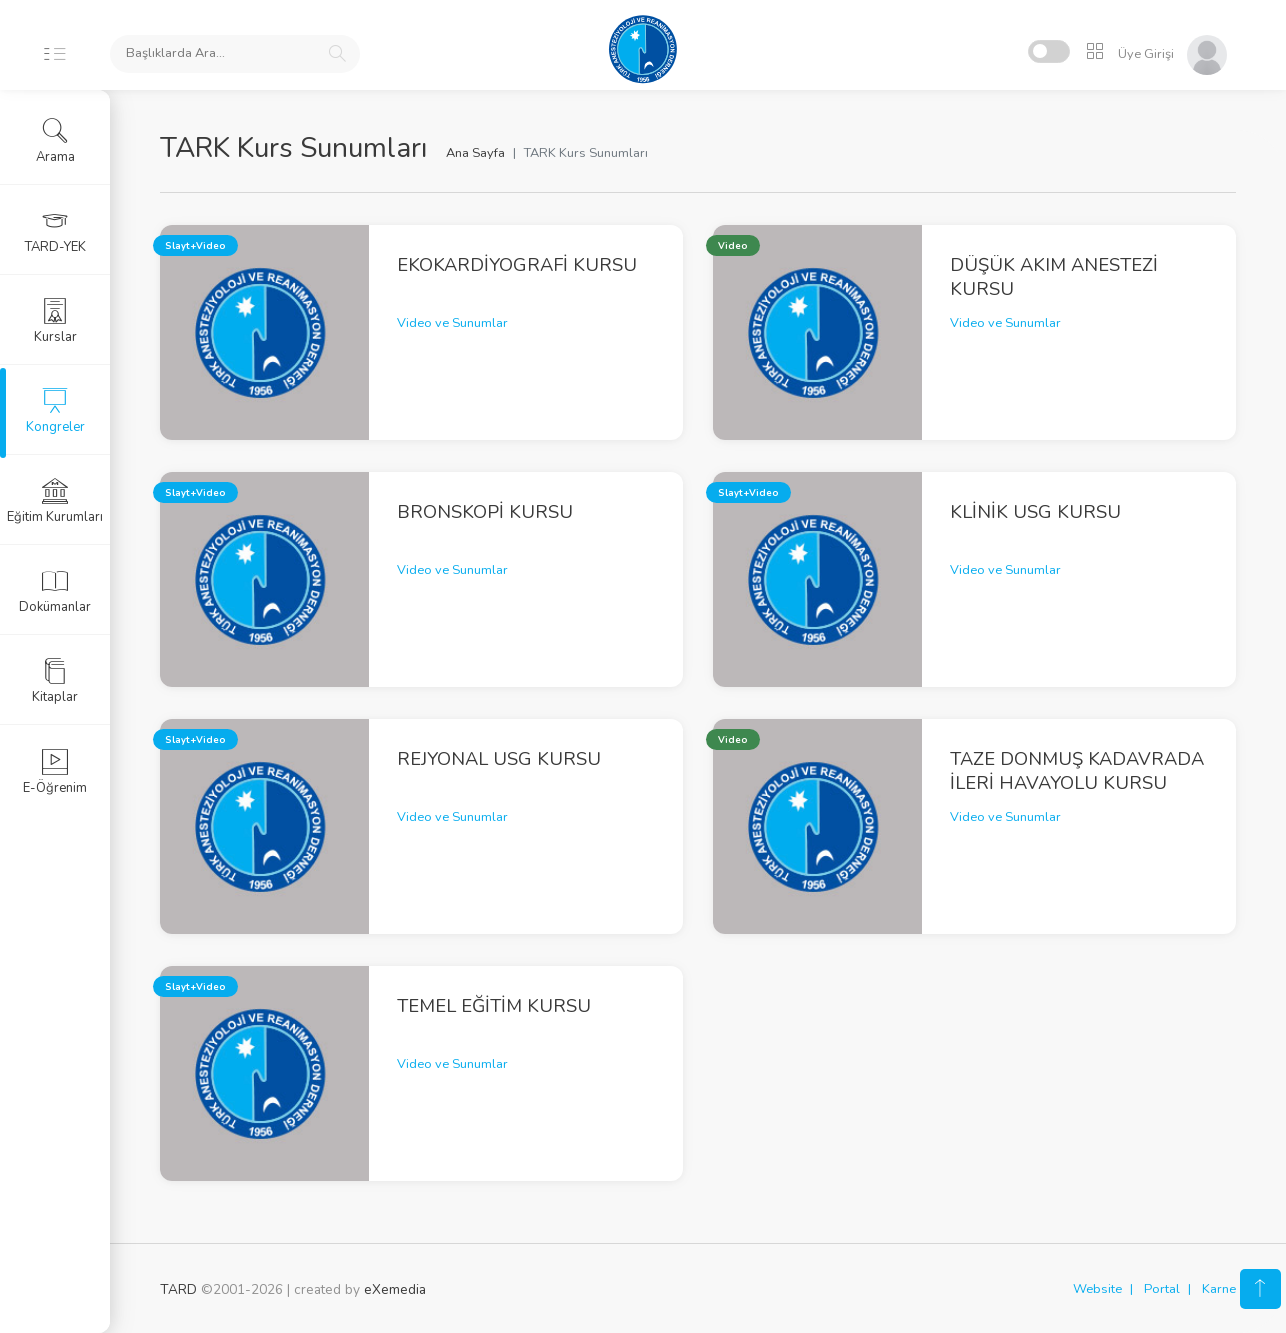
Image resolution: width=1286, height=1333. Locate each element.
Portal (1162, 1289)
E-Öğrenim (55, 772)
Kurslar (55, 321)
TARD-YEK (55, 231)
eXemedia (395, 1289)
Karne (1219, 1289)
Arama (55, 141)
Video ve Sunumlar (452, 323)
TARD (178, 1289)
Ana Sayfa (475, 153)
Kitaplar (55, 681)
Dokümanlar (55, 591)
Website (1097, 1289)
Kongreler (55, 411)
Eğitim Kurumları (55, 501)
